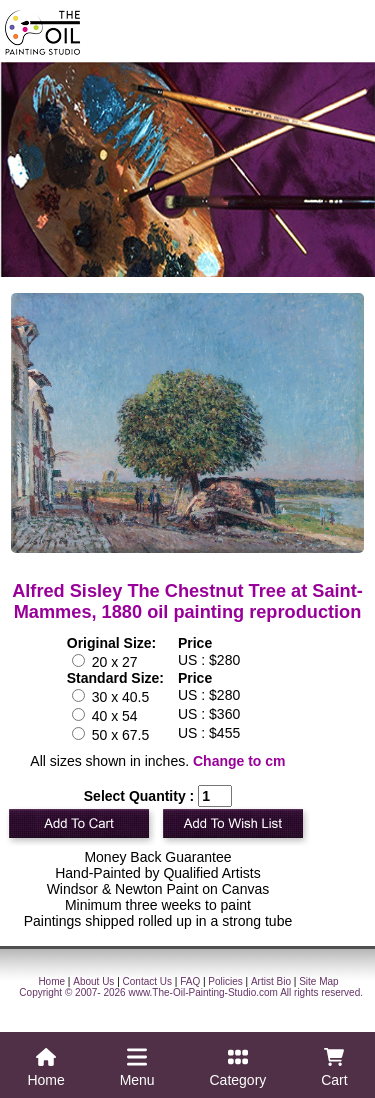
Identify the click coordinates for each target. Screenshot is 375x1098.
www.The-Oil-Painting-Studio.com (203, 992)
